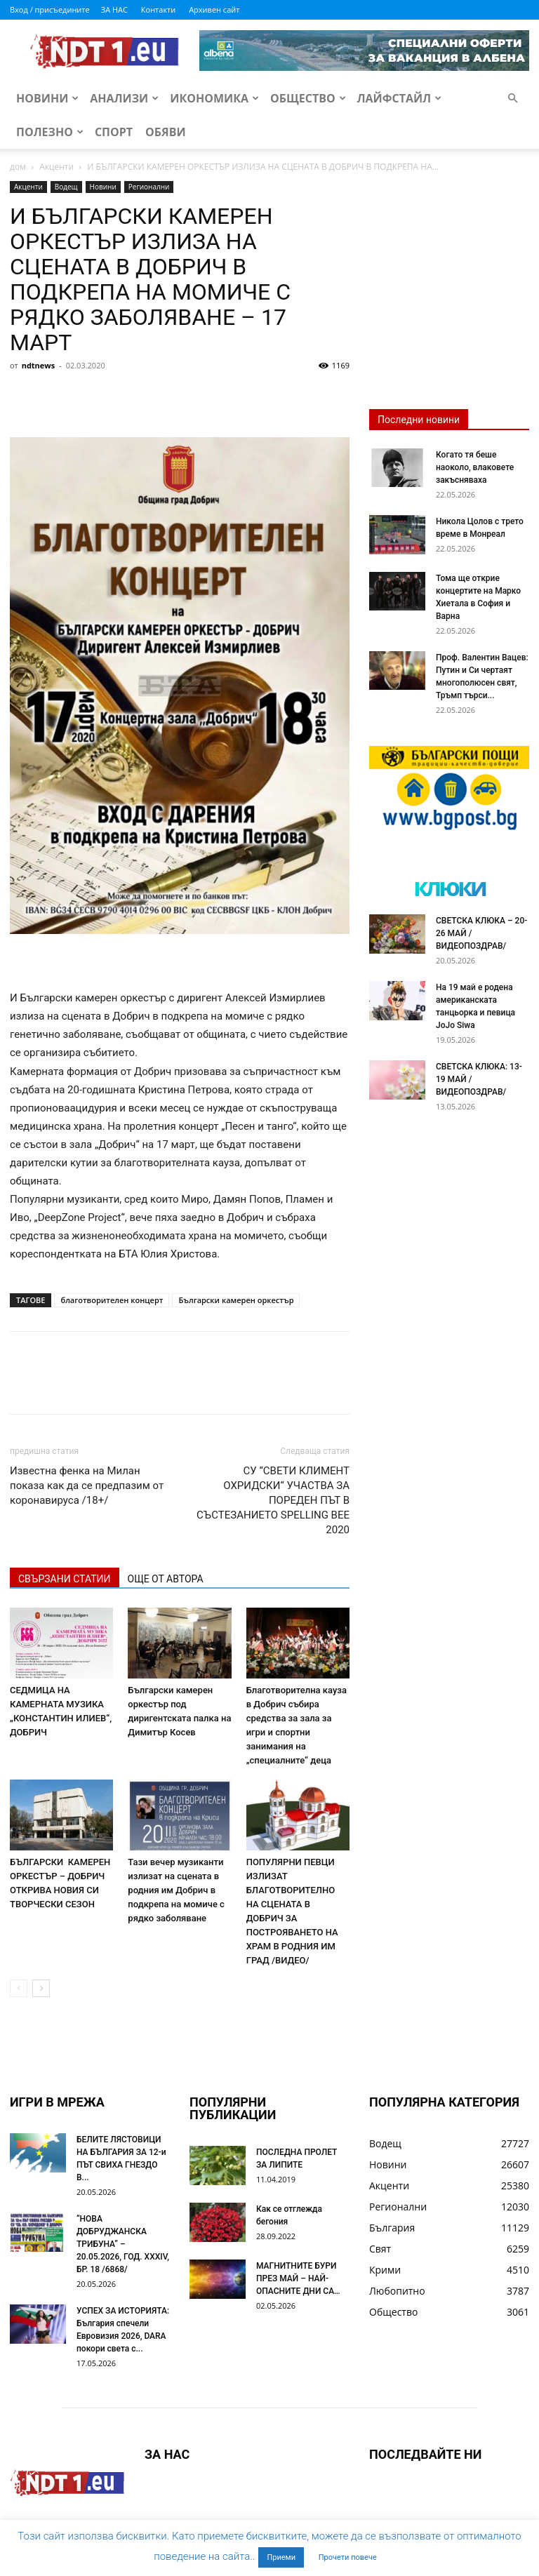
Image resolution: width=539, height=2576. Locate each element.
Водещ (66, 187)
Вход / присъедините (50, 9)
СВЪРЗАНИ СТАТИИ (64, 1578)
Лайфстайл (399, 98)
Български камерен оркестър (235, 1300)
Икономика (214, 98)
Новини (47, 98)
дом (18, 167)
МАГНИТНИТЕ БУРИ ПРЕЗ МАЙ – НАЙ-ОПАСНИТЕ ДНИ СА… (298, 2278)
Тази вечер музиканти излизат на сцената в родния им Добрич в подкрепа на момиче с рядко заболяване (176, 1890)
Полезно (50, 132)
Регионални (149, 187)
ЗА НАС (114, 9)
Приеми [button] (281, 2557)
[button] (512, 98)
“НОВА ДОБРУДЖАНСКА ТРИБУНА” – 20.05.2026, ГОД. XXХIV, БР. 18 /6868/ (122, 2244)
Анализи (124, 98)
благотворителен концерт (111, 1300)
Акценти (56, 167)
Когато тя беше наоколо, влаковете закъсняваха (475, 467)
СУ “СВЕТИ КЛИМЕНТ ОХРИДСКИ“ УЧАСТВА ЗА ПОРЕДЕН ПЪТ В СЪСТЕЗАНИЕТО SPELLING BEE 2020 (273, 1500)
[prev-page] (18, 1988)
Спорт (114, 132)
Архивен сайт (214, 9)
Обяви (165, 132)
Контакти (158, 9)
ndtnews (38, 365)
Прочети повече (348, 2557)
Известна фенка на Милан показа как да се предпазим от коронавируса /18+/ (87, 1485)
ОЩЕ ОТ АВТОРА (166, 1578)
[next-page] (41, 1988)
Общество (308, 98)
